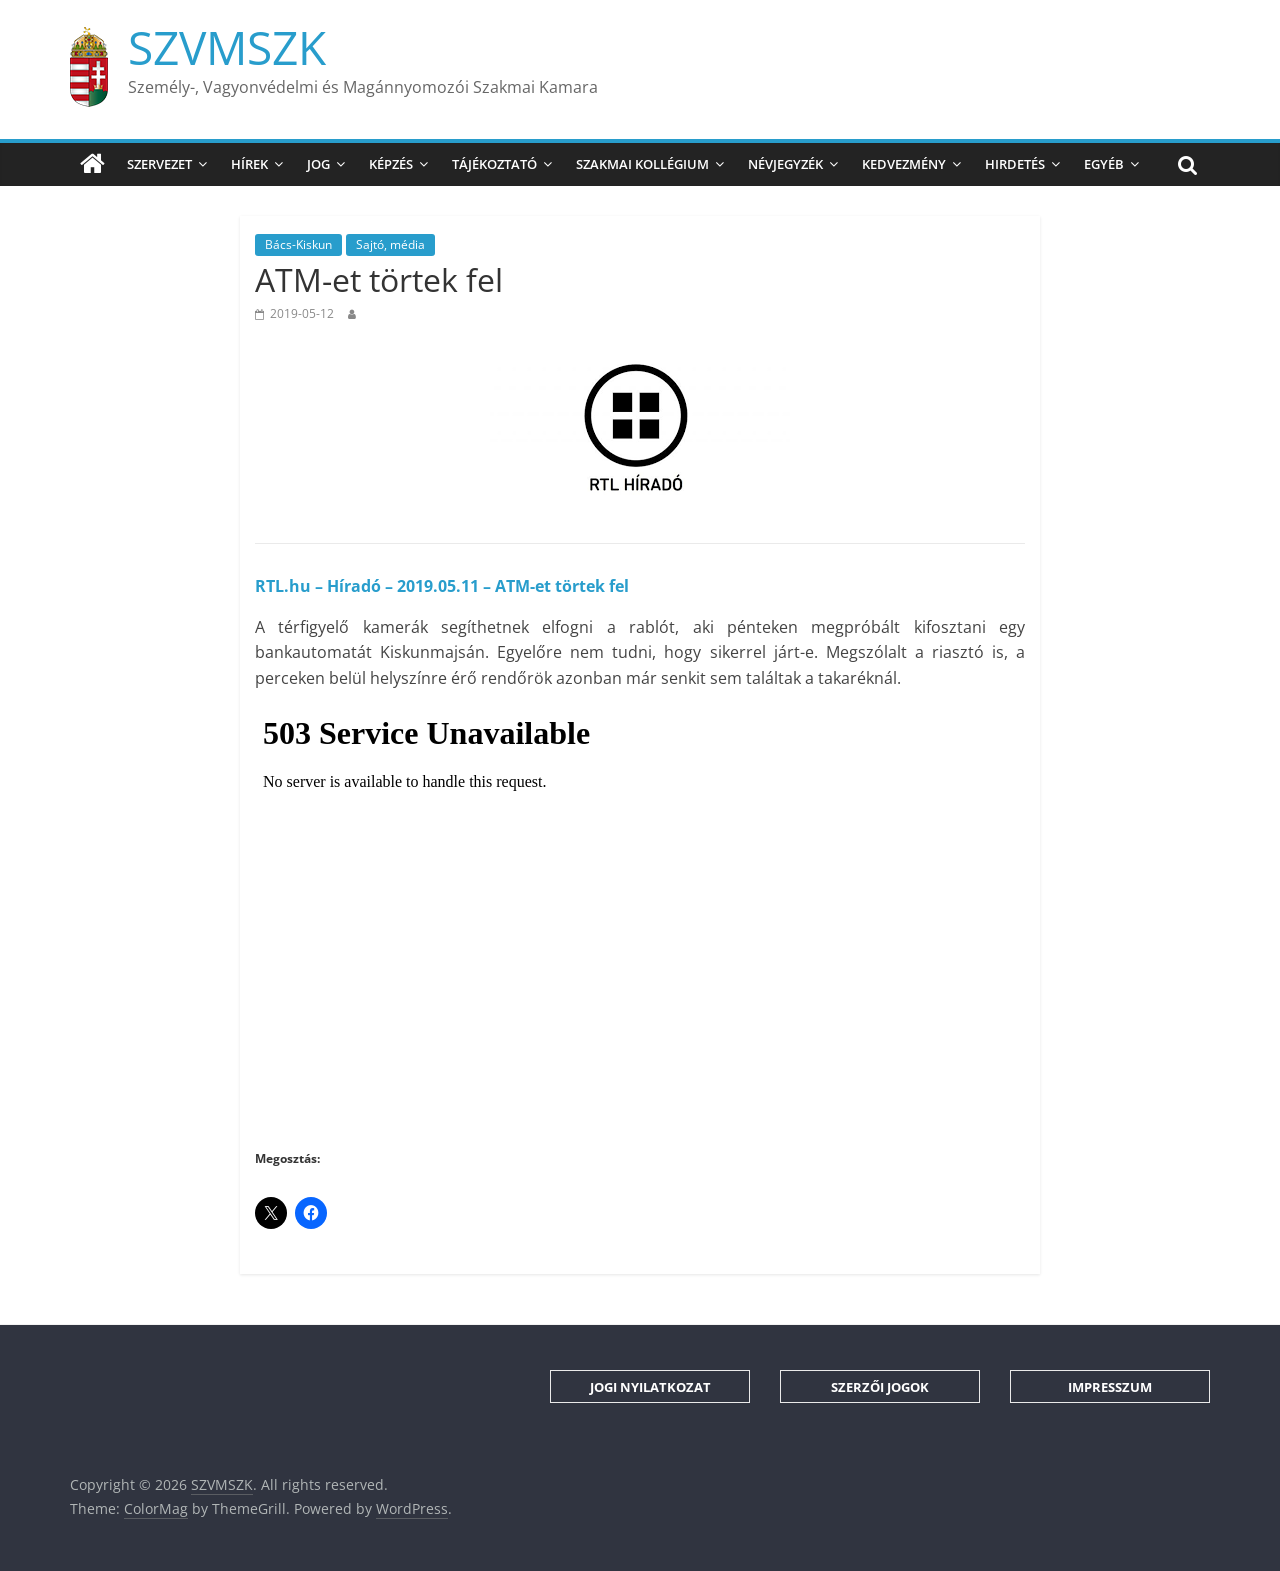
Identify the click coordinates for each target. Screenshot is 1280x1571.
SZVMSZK (227, 47)
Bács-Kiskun (298, 244)
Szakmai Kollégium (642, 164)
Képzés (391, 164)
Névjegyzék (785, 164)
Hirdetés (1015, 164)
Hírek (249, 164)
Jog (318, 164)
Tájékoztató (494, 164)
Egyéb (1104, 164)
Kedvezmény (904, 164)
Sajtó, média (390, 244)
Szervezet (159, 164)
